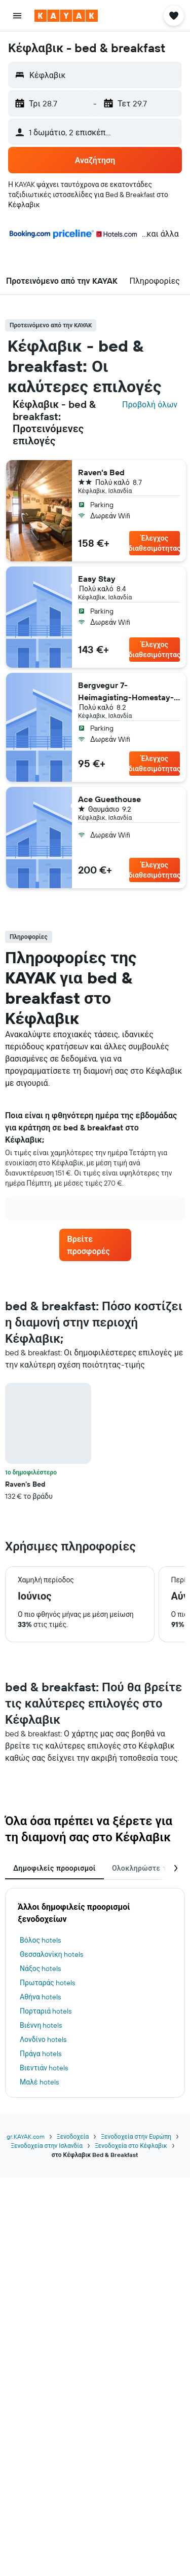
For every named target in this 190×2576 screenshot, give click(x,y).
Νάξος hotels (40, 1968)
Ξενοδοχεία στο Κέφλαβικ (131, 2145)
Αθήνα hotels (40, 1996)
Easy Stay (97, 579)
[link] (95, 1245)
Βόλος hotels (40, 1940)
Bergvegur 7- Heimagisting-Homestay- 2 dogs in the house (126, 691)
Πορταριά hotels (45, 2011)
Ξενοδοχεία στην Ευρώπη (136, 2136)
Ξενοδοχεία (73, 2136)
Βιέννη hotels (41, 2025)
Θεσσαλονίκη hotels (51, 1954)
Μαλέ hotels (39, 2082)
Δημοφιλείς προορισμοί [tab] (54, 1868)
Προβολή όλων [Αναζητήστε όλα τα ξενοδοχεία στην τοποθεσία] (149, 404)
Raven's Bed (101, 472)
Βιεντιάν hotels (44, 2067)
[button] (17, 16)
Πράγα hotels (40, 2053)
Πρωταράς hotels (47, 1982)
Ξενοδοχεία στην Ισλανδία (47, 2145)
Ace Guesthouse (109, 799)
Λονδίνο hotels (43, 2039)
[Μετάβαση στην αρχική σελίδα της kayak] (66, 16)
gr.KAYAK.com (26, 2136)
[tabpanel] (95, 1442)
